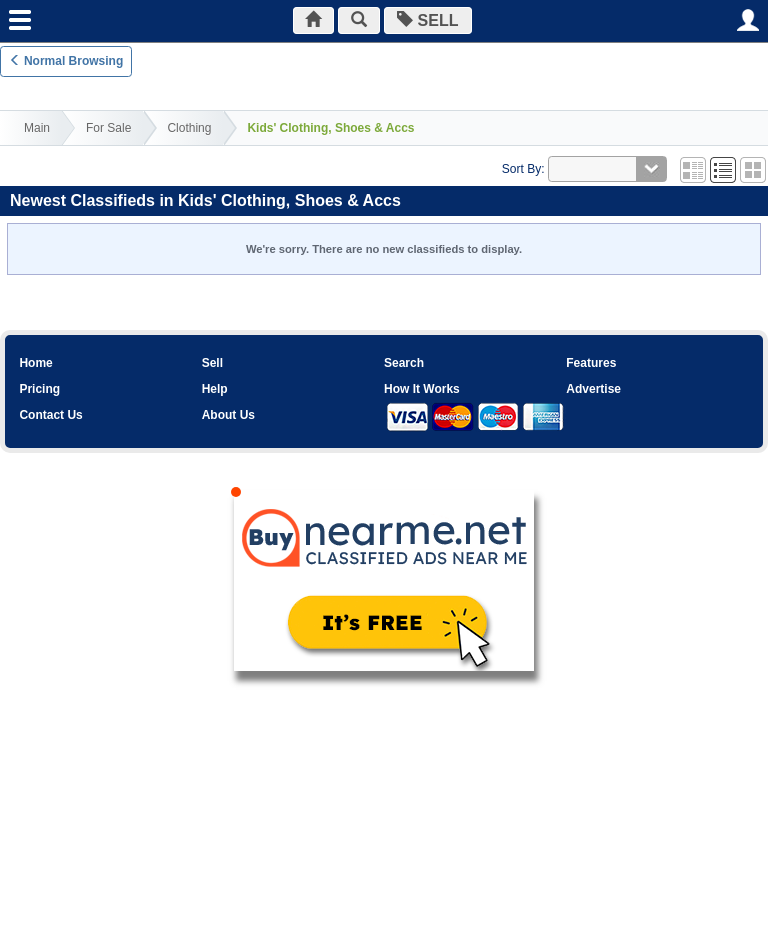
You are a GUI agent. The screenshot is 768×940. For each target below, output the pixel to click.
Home (35, 363)
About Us (228, 415)
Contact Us (50, 415)
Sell (212, 363)
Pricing (39, 389)
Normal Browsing (66, 61)
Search (404, 363)
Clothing (189, 128)
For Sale (108, 128)
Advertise (593, 389)
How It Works (422, 389)
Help (215, 389)
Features (591, 363)
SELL (428, 20)
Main (37, 128)
